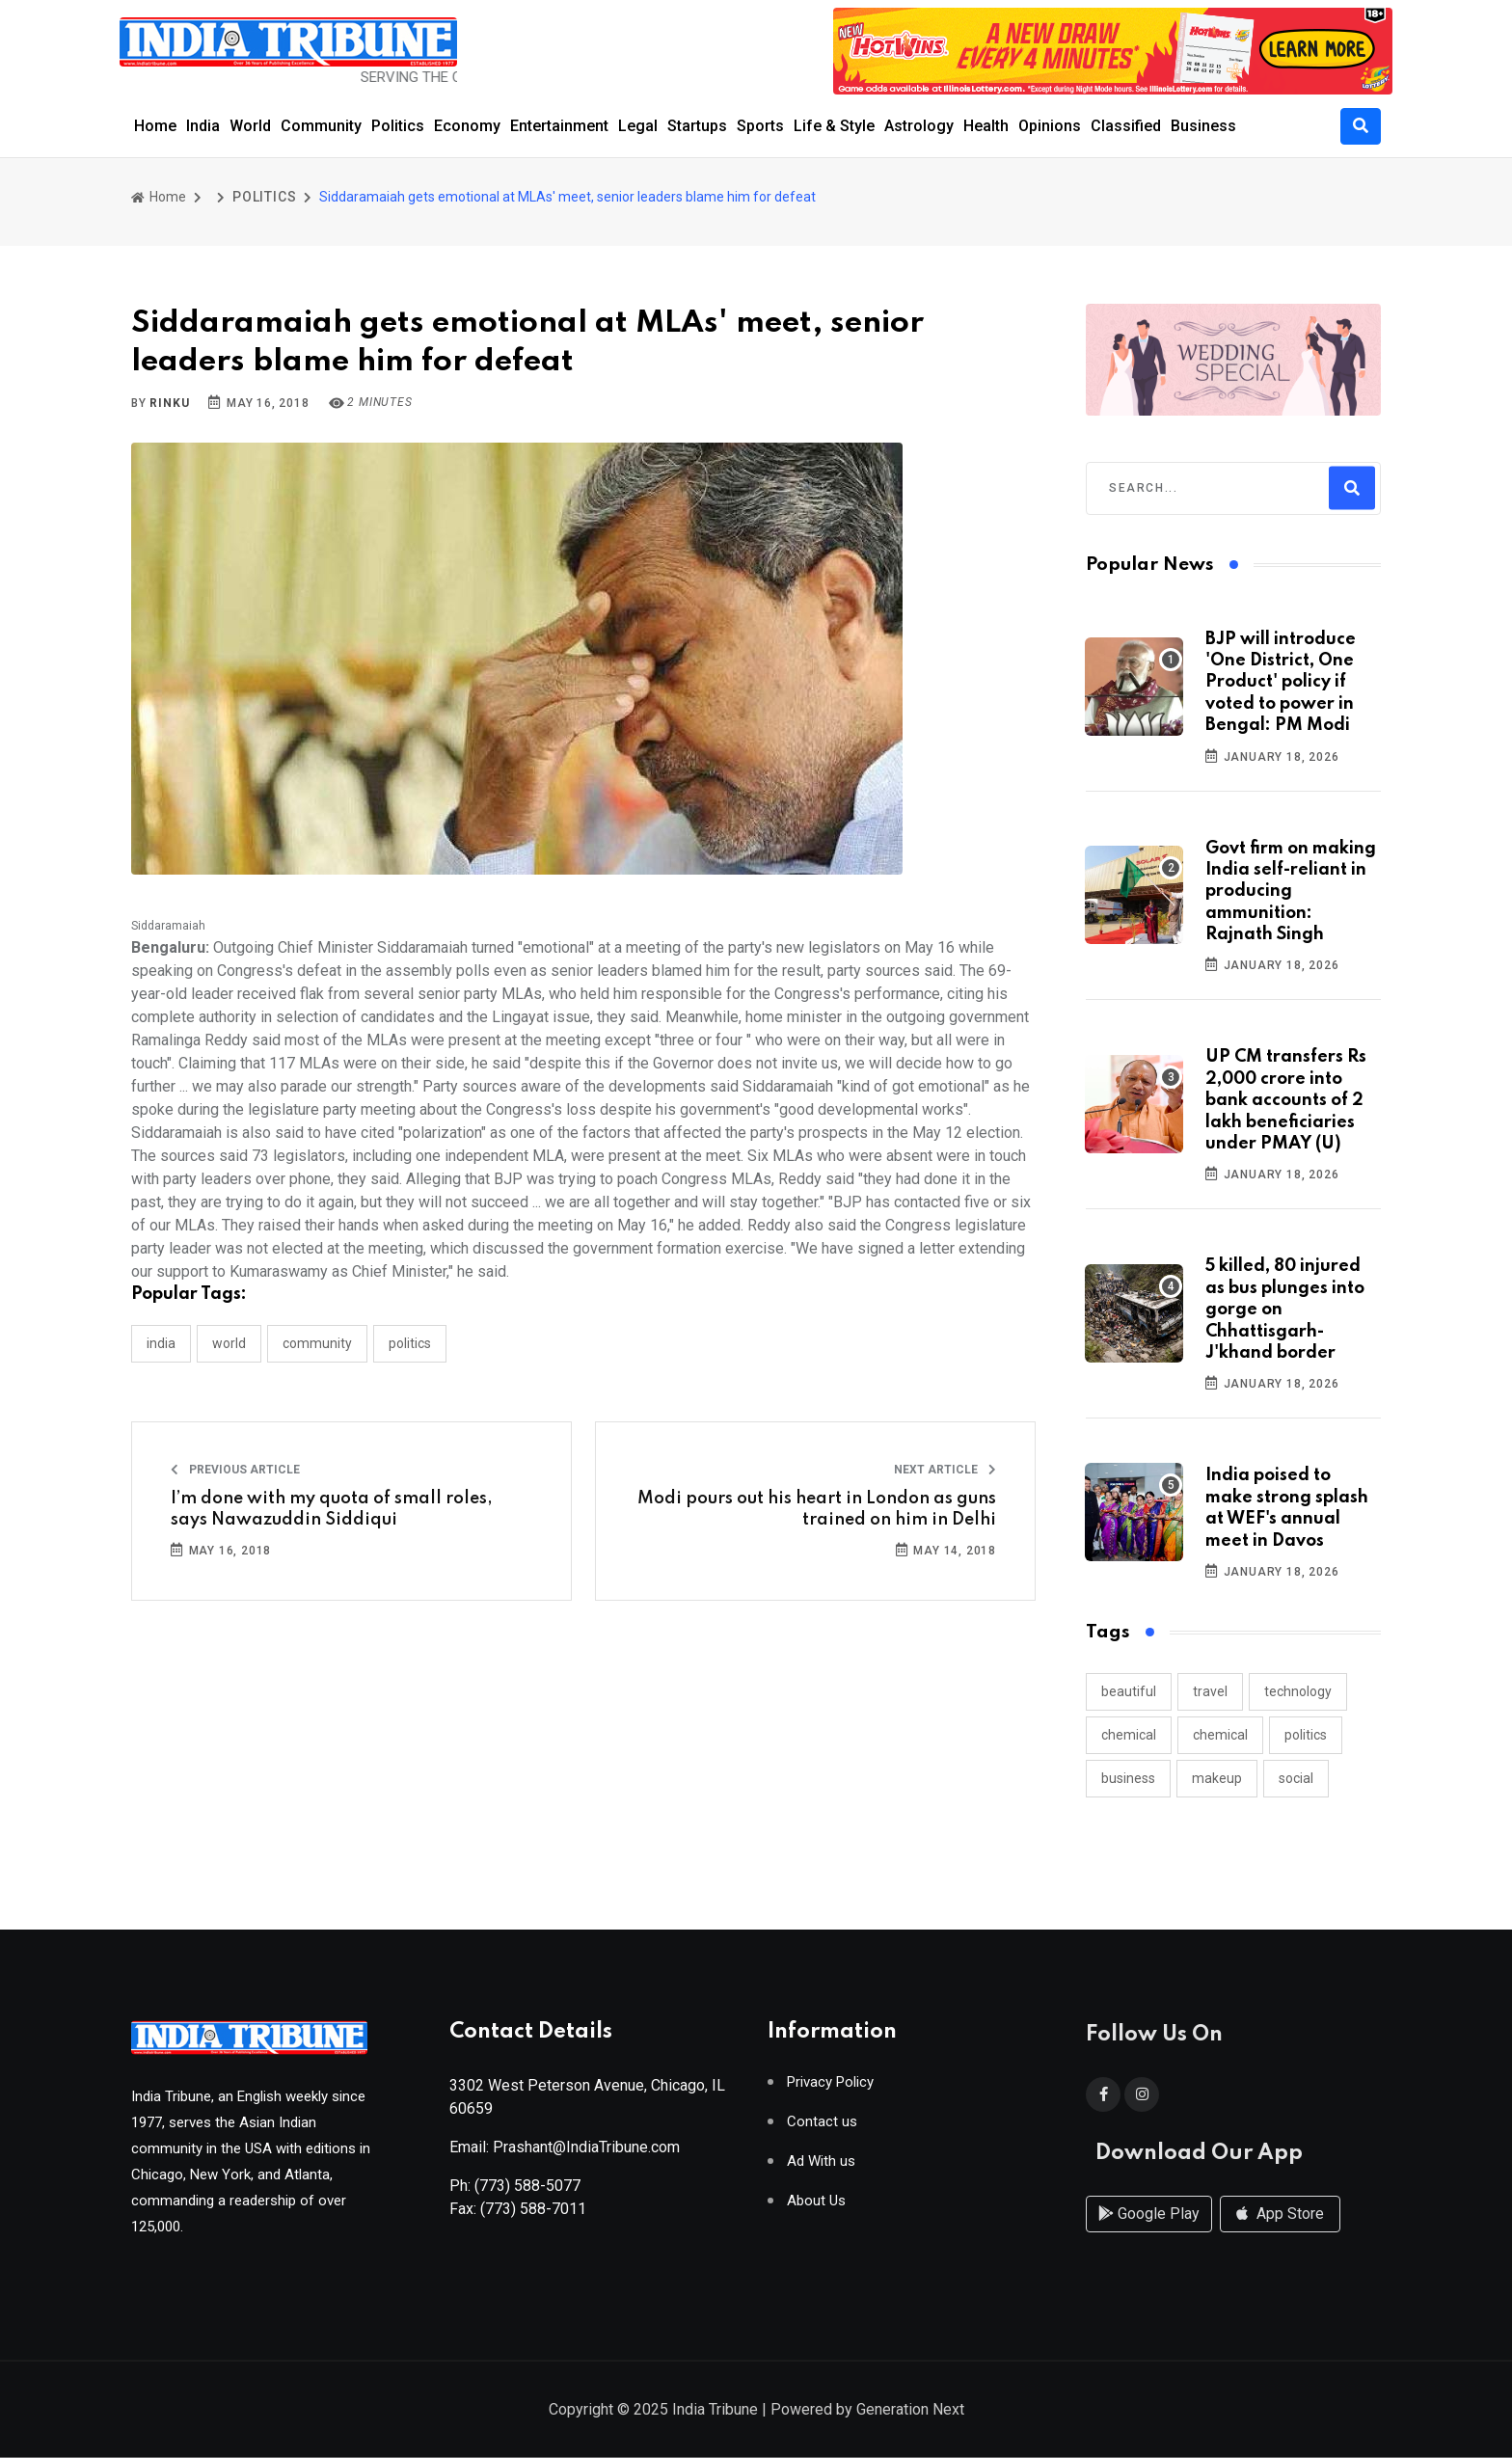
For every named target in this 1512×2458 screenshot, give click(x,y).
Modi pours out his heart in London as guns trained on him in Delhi (816, 1509)
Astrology (919, 126)
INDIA (161, 1343)
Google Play (1149, 2233)
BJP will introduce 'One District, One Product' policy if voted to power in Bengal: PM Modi (1280, 683)
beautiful (1128, 1691)
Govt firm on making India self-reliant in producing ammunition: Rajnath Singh (1290, 892)
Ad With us (821, 2169)
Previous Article (235, 1469)
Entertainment (559, 126)
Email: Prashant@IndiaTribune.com (564, 2155)
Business (1203, 126)
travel (1210, 1691)
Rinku (169, 403)
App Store (1280, 2233)
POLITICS (264, 196)
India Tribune (715, 2411)
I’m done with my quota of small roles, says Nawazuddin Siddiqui (332, 1509)
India (203, 126)
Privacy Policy (830, 2090)
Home (155, 126)
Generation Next (910, 2411)
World (250, 126)
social (1296, 1778)
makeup (1217, 1778)
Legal (638, 126)
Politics (397, 126)
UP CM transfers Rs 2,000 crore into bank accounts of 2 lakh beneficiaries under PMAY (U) (1285, 1100)
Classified (1126, 126)
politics (1305, 1734)
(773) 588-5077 (527, 2193)
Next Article (945, 1469)
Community (321, 126)
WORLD (229, 1343)
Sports (760, 126)
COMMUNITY (317, 1343)
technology (1298, 1691)
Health (986, 126)
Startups (697, 126)
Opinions (1049, 126)
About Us (816, 2208)
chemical (1128, 1734)
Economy (467, 126)
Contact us (822, 2129)
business (1128, 1778)
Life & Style (834, 126)
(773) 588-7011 (533, 2216)
